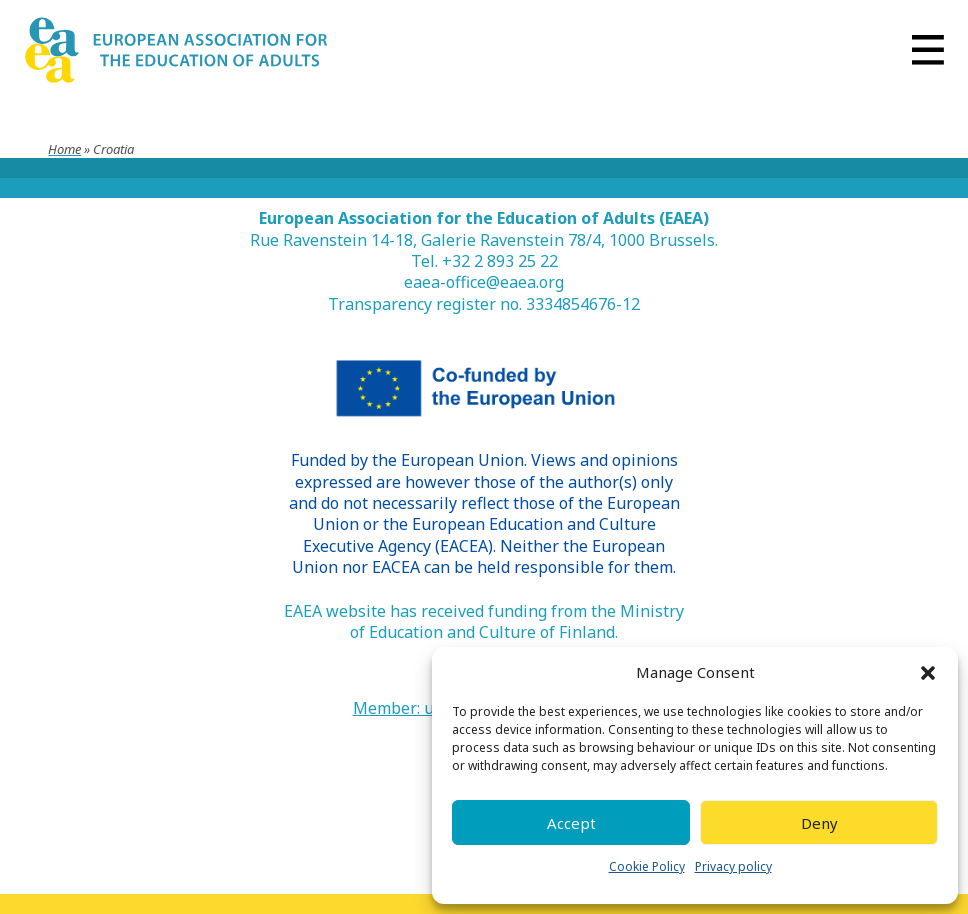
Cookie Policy (647, 866)
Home (64, 149)
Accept (571, 823)
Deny (819, 823)
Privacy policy (733, 866)
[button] (928, 673)
